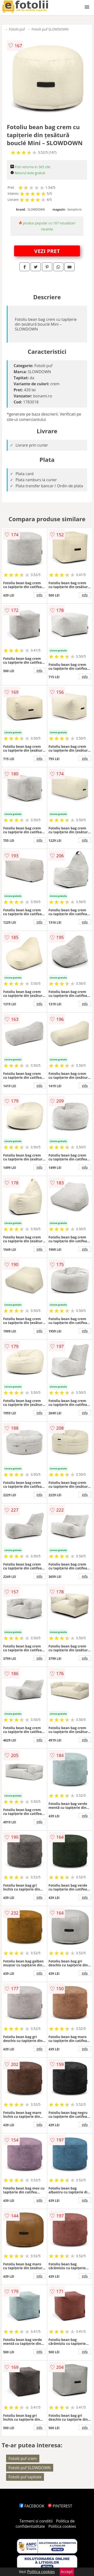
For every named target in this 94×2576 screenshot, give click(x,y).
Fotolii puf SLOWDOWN (50, 29)
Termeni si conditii (36, 2521)
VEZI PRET (47, 250)
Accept (67, 2571)
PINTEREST (60, 2506)
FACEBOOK (31, 2506)
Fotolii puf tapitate (25, 2477)
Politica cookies (62, 2526)
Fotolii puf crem (23, 2458)
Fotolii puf (17, 29)
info (40, 595)
